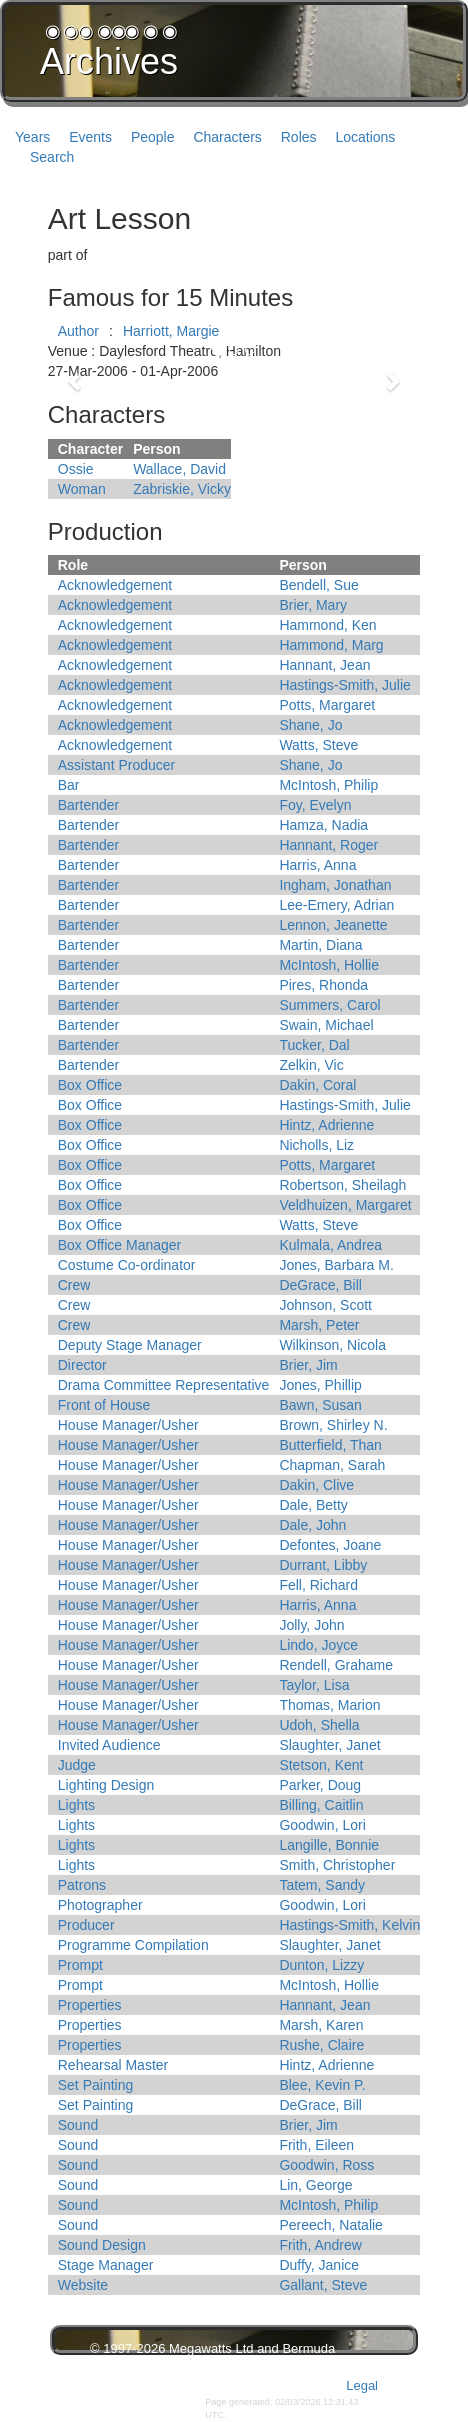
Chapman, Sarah (332, 1465)
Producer (86, 1925)
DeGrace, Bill (320, 1285)
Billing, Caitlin (321, 1805)
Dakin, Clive (316, 1485)
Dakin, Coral (317, 1085)
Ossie (76, 469)
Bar (69, 785)
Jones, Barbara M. (336, 1265)
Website (83, 2285)
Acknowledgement (115, 585)
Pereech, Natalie (331, 2225)
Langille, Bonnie (329, 1845)
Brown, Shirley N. (333, 1425)
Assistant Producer (117, 765)
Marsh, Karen (321, 2025)
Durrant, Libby (323, 1565)
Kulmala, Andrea (330, 1245)
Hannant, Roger (328, 845)
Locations (365, 137)
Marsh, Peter (319, 1325)
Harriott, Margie (171, 331)
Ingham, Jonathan (335, 885)
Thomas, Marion (329, 1705)
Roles (299, 137)
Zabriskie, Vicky (182, 489)
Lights (76, 1805)
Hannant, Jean (324, 665)
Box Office (90, 1085)
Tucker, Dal (314, 1045)
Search (52, 157)
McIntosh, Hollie (329, 965)
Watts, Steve (318, 745)
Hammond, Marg (331, 645)
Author (78, 331)
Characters (227, 137)
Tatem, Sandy (322, 1885)
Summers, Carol (329, 1005)
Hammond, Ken (327, 625)
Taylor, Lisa (314, 1685)
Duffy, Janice (319, 2265)
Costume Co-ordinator (127, 1265)
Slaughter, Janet (329, 1745)
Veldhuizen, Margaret (345, 1205)
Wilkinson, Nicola (332, 1345)
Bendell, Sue (318, 585)
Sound (78, 2125)
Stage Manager (106, 2265)
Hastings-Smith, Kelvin (349, 1925)
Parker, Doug (320, 1785)
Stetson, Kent (321, 1765)
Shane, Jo (310, 725)
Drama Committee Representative (164, 1385)
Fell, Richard (318, 1585)
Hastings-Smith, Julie (345, 685)
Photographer (100, 1905)
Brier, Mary (313, 605)
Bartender (88, 805)
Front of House (104, 1405)
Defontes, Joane (330, 1545)
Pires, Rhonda (323, 985)
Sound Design (102, 2245)
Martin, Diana (320, 945)
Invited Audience (109, 1745)
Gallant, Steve (323, 2285)
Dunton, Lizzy (321, 1965)
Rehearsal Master (113, 2065)
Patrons (82, 1885)
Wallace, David (179, 469)
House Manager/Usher (128, 1425)
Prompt (80, 1965)
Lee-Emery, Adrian (336, 905)
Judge (77, 1765)
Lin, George (315, 2185)
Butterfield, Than (330, 1445)
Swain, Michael (326, 1025)
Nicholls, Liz (316, 1145)
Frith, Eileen (316, 2145)
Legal (362, 2385)
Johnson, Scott (325, 1305)
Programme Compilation (133, 1945)
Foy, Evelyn (315, 805)
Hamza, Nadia (323, 825)
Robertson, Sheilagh (342, 1185)
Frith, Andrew (320, 2245)
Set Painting (96, 2085)
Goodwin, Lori (322, 1825)
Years (32, 137)
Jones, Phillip (320, 1385)
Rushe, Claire (321, 2045)
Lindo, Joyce (318, 1645)
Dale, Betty (313, 1505)
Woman (82, 489)
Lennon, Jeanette (333, 925)
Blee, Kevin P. (322, 2085)
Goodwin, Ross (326, 2165)
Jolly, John (311, 1625)
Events (90, 137)
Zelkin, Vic (311, 1065)
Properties (90, 2005)
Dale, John (312, 1525)
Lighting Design (106, 1785)
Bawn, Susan (320, 1405)
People (153, 137)
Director (82, 1365)
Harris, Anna (317, 865)
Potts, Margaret (327, 705)
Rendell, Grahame (336, 1665)
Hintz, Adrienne (326, 1125)
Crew (74, 1285)
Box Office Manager (119, 1245)
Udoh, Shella (319, 1725)
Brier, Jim (308, 1365)
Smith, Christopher (337, 1865)
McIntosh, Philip (328, 785)
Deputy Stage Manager (130, 1345)
